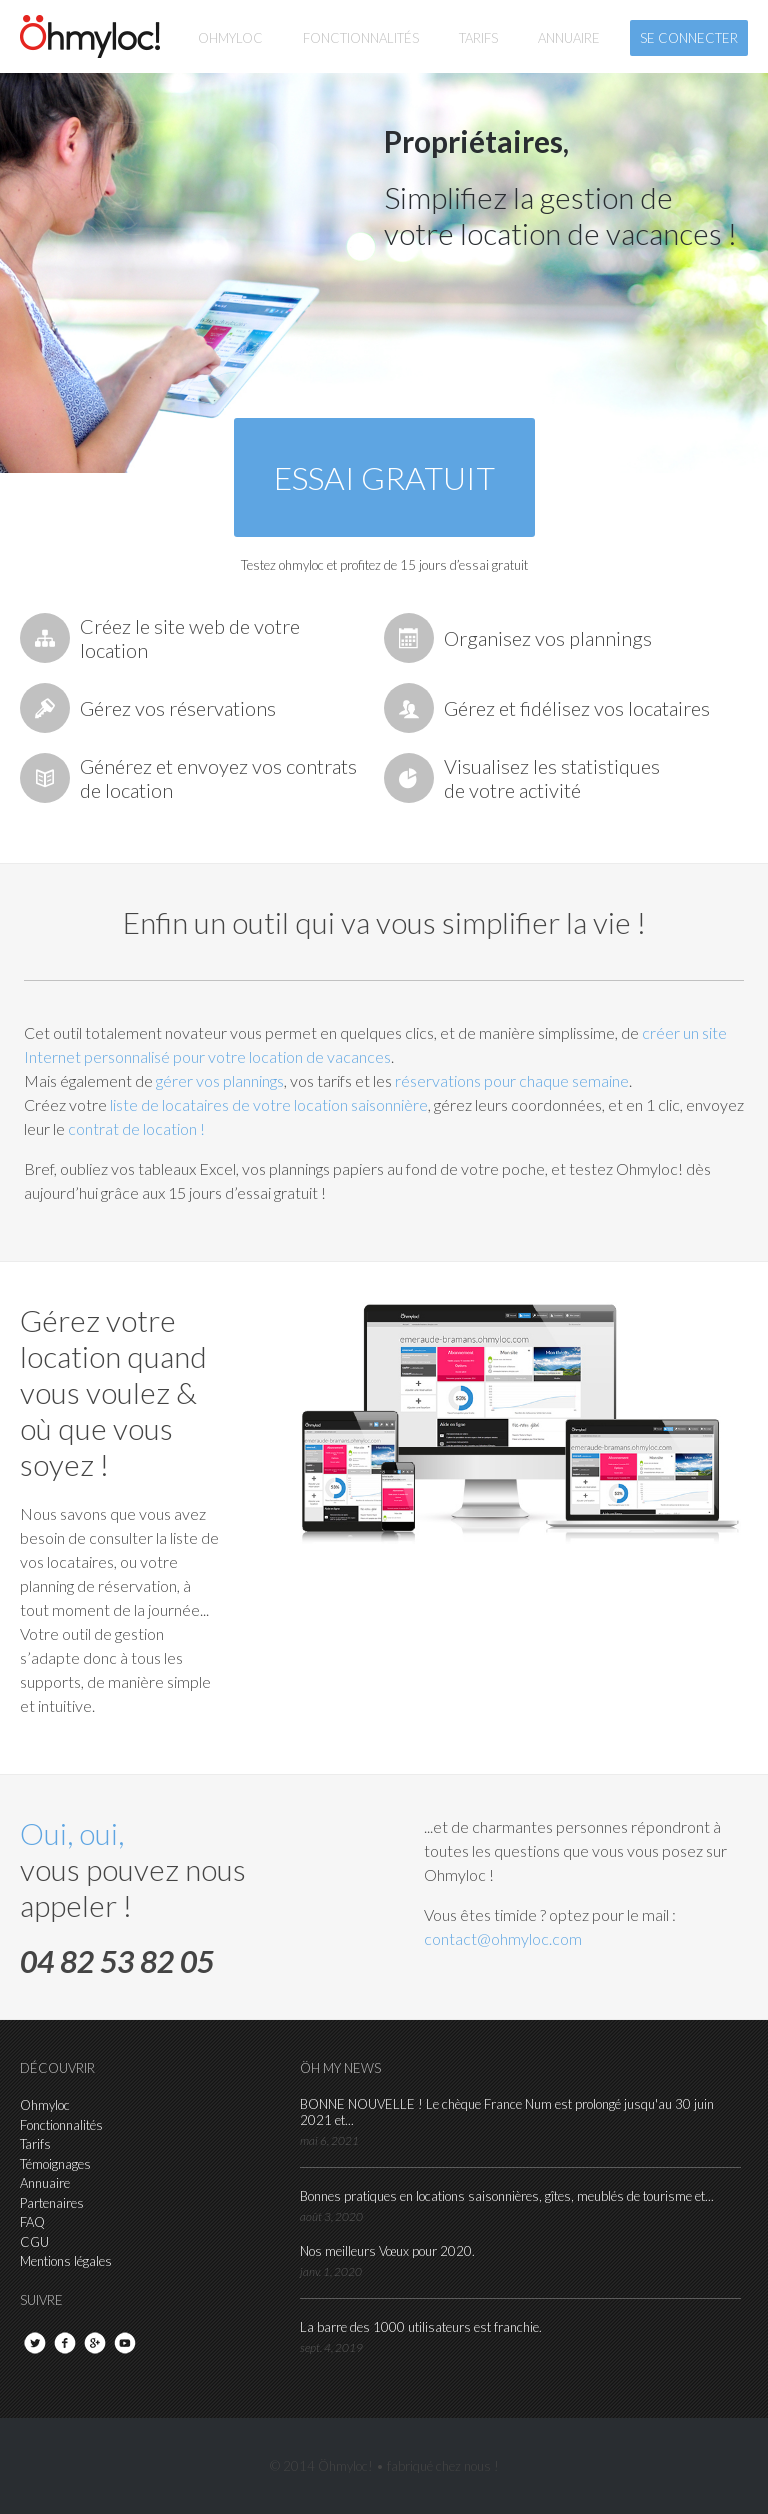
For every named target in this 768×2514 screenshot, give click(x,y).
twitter (35, 2343)
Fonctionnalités (61, 2125)
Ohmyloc (230, 38)
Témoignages (55, 2164)
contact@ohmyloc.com (503, 1938)
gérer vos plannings (220, 1080)
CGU (34, 2242)
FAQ (32, 2222)
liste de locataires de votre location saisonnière (269, 1104)
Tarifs (35, 2144)
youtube (125, 2343)
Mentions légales (66, 2261)
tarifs (478, 38)
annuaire (569, 38)
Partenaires (52, 2203)
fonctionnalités (361, 38)
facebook (65, 2343)
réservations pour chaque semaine (512, 1080)
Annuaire (45, 2183)
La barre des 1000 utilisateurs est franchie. (421, 2327)
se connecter (689, 38)
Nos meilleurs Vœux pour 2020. (387, 2251)
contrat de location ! (136, 1128)
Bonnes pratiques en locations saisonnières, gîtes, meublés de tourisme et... (507, 2196)
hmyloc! (90, 36)
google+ (95, 2343)
